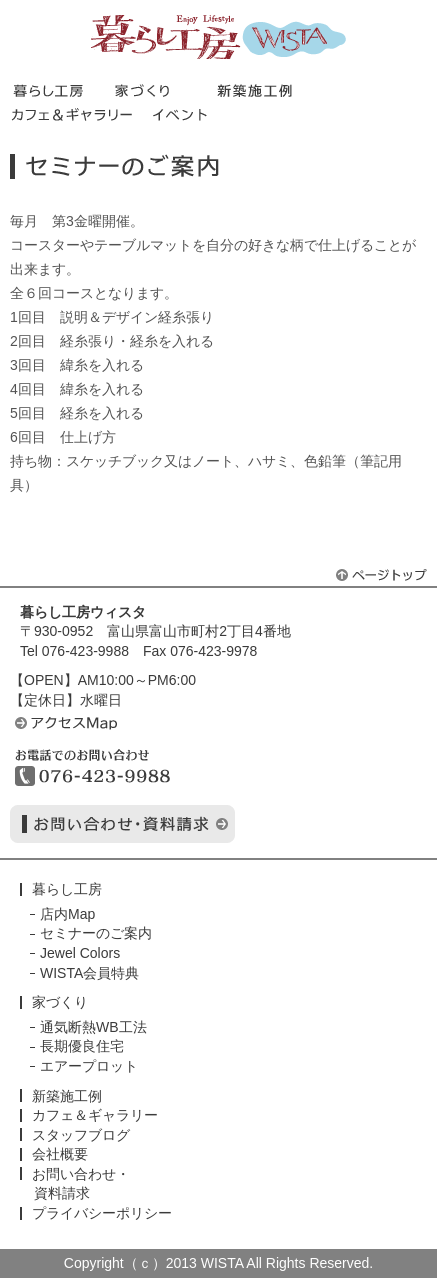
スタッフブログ (81, 1135)
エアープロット (89, 1066)
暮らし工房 (218, 37)
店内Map (67, 914)
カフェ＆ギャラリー (81, 114)
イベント (183, 114)
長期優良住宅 (82, 1046)
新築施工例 (67, 1096)
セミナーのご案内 (96, 933)
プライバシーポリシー (102, 1213)
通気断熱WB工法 (93, 1027)
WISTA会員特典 (89, 973)
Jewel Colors (80, 953)
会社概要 (60, 1154)
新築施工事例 (267, 90)
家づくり (165, 90)
